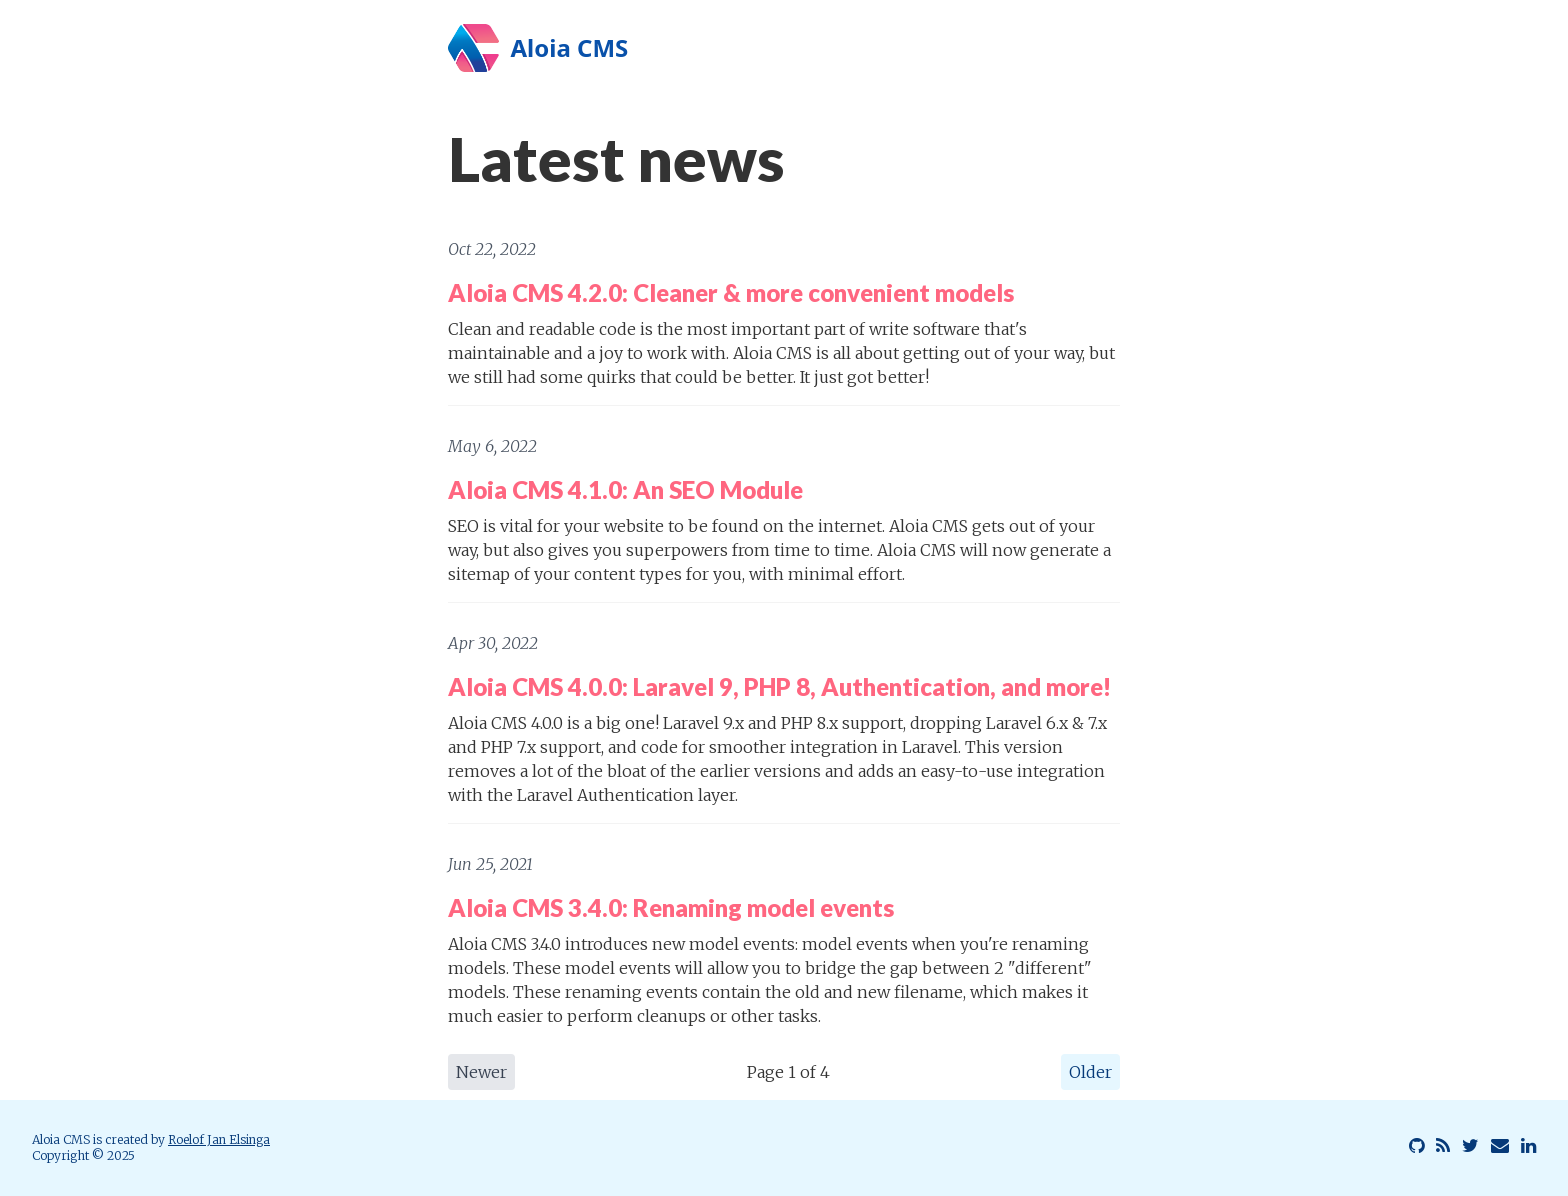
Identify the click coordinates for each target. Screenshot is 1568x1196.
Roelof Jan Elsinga (219, 1139)
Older (1090, 1072)
